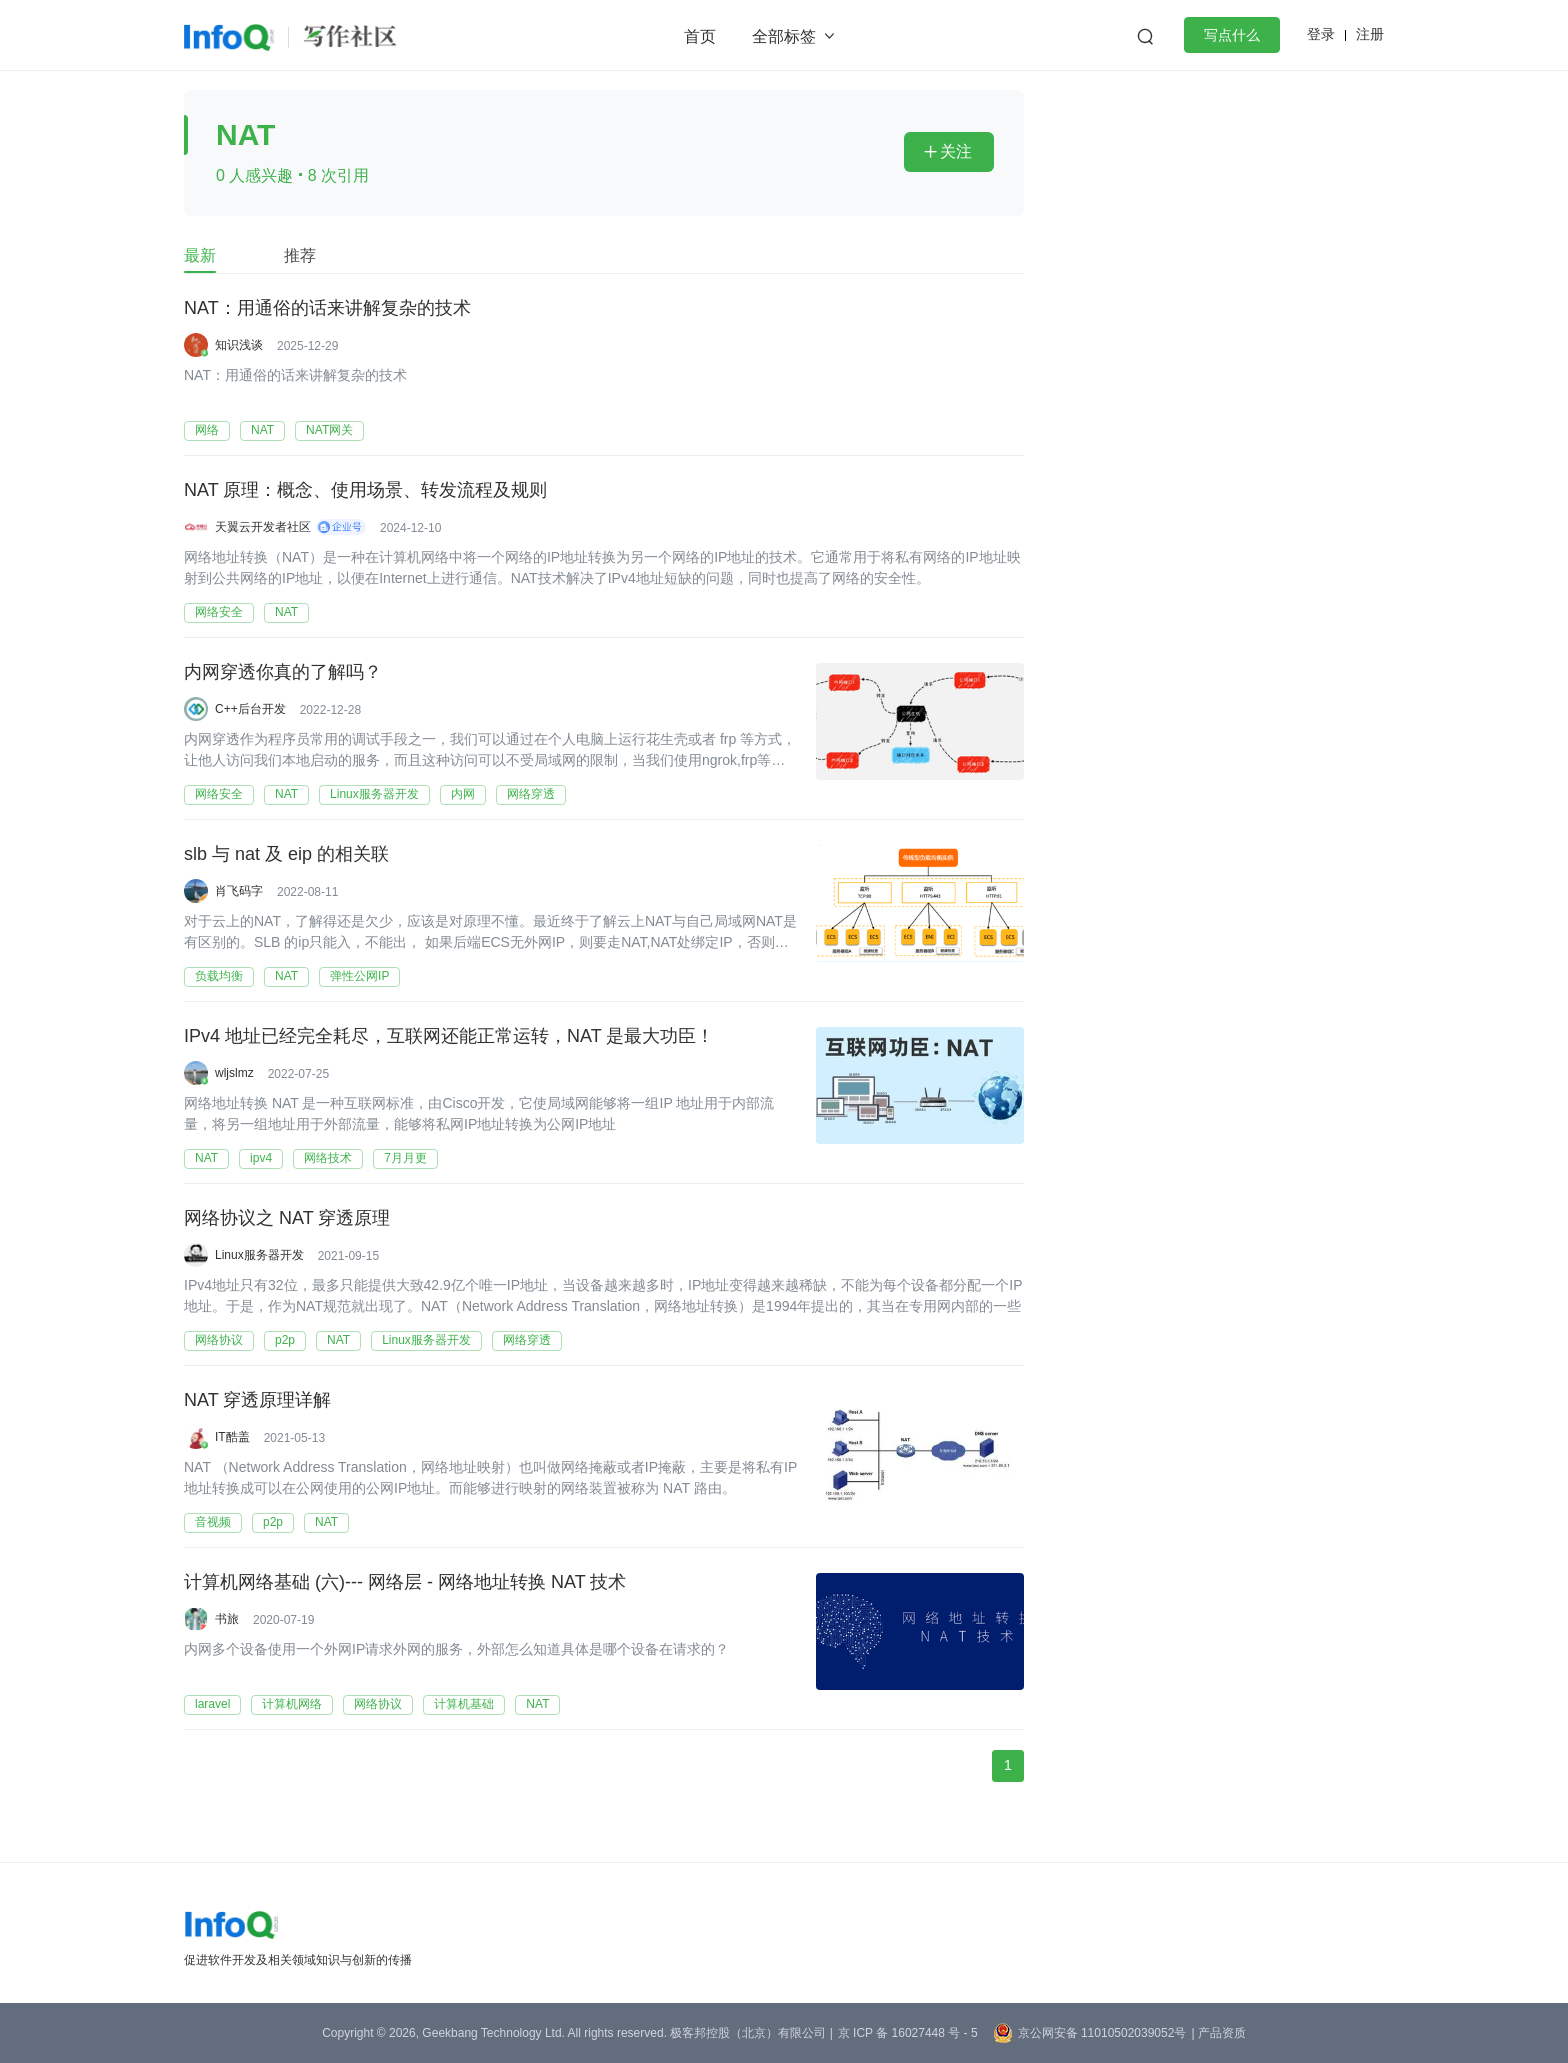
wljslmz (234, 1073)
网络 (207, 430)
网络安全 (219, 612)
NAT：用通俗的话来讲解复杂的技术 (327, 309)
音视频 (213, 1522)
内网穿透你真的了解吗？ (283, 673)
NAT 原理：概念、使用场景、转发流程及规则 (365, 491)
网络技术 (328, 1158)
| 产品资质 (1218, 2033)
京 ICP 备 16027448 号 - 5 (908, 2033)
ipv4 (261, 1158)
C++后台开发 (250, 709)
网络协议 (219, 1340)
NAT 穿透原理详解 (257, 1401)
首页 (700, 36)
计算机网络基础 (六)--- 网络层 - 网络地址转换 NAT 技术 (405, 1583)
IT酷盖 (232, 1437)
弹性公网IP (359, 976)
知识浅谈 (239, 345)
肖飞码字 (239, 891)
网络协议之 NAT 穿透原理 (287, 1219)
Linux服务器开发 (374, 794)
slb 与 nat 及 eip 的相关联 (286, 855)
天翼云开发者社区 (263, 527)
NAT (262, 430)
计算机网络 (292, 1704)
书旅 (227, 1619)
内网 (463, 794)
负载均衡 (219, 976)
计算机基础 (464, 1704)
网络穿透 (531, 794)
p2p (285, 1340)
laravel (212, 1704)
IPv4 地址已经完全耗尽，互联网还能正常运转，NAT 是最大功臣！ (449, 1037)
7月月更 (405, 1158)
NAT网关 (329, 430)
